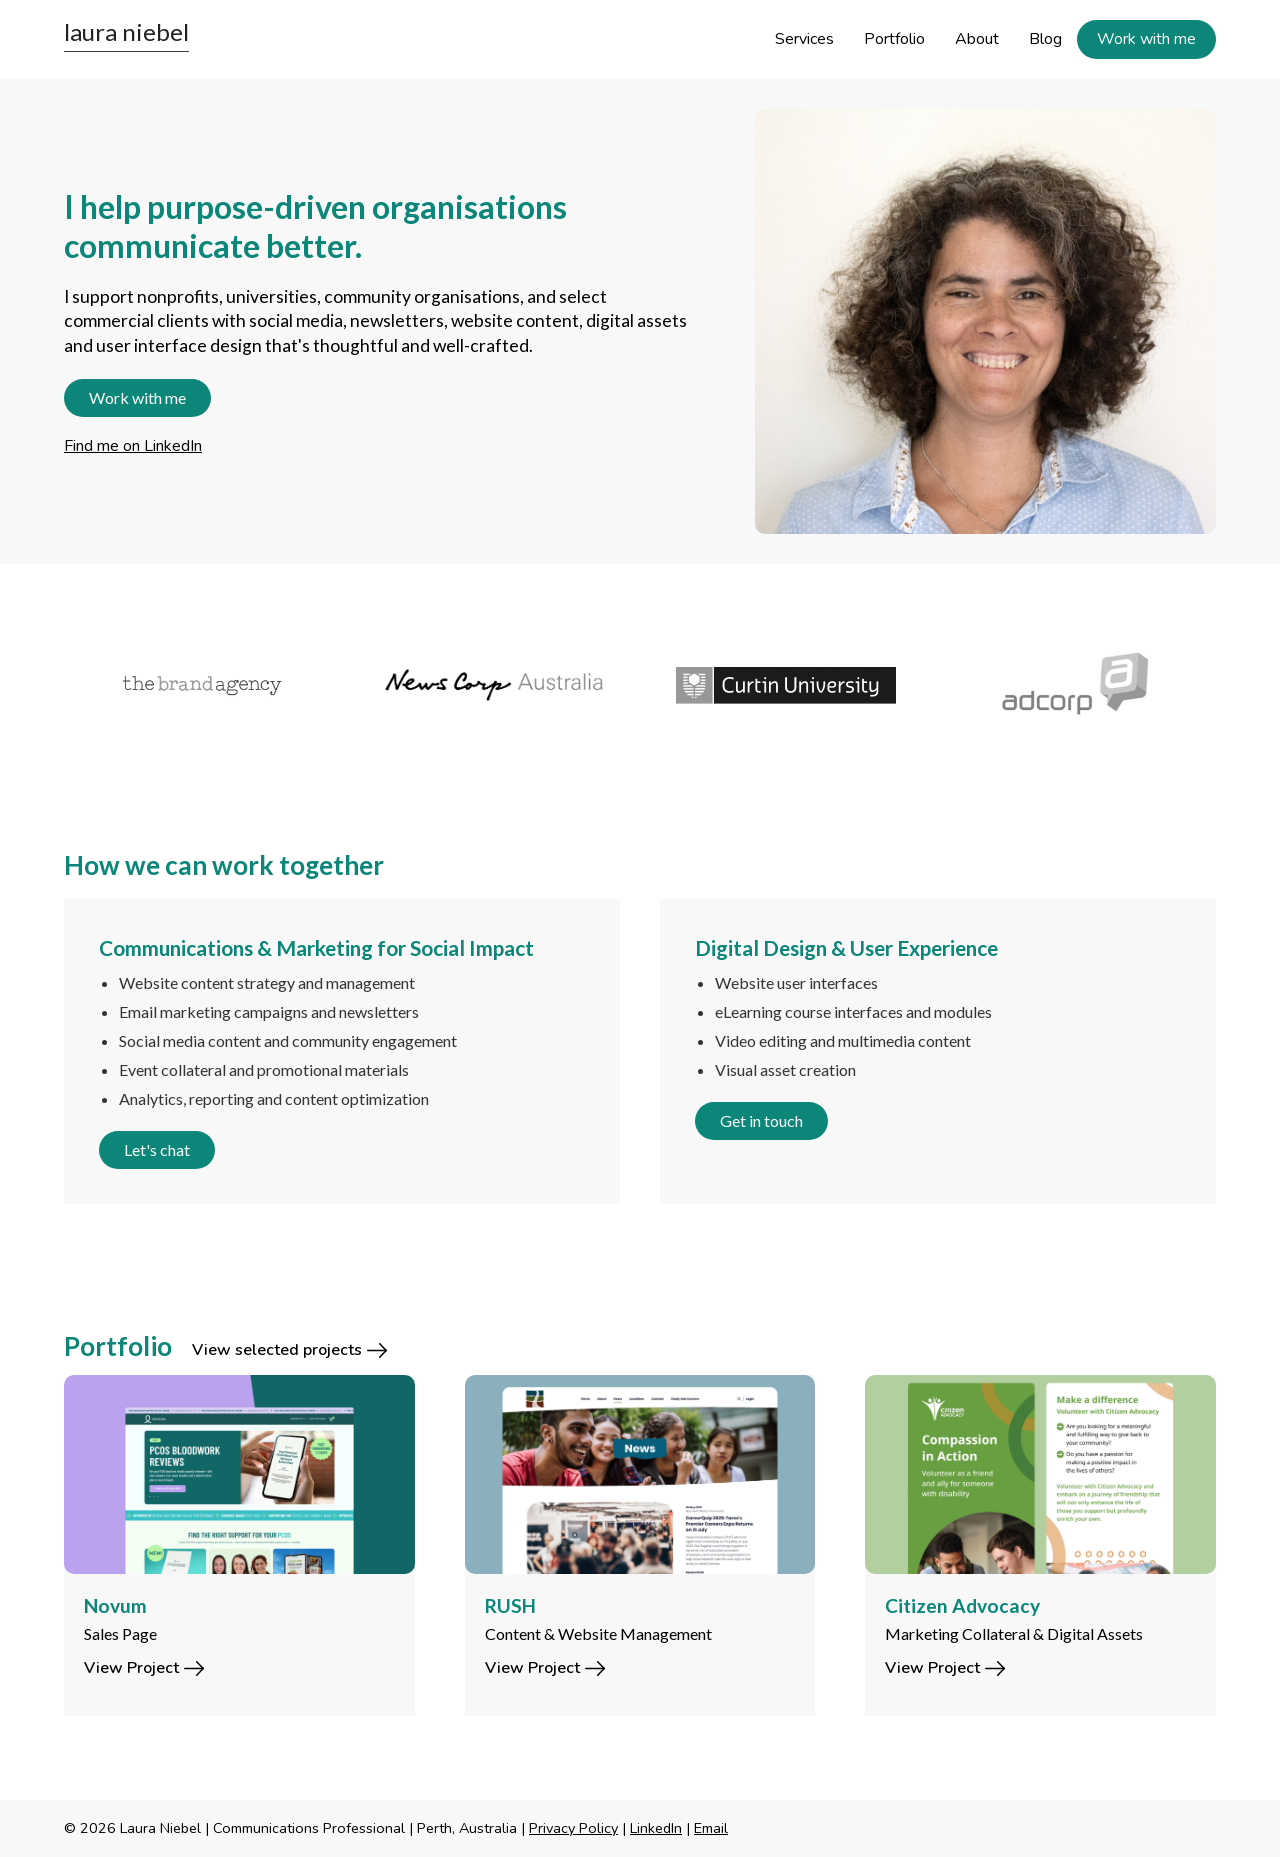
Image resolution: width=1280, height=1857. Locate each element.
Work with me (1146, 39)
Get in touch (761, 1120)
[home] (126, 36)
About (977, 39)
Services (804, 39)
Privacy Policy (573, 1828)
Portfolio (894, 39)
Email (711, 1828)
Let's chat (157, 1149)
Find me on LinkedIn (133, 446)
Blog (1045, 39)
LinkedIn (656, 1828)
